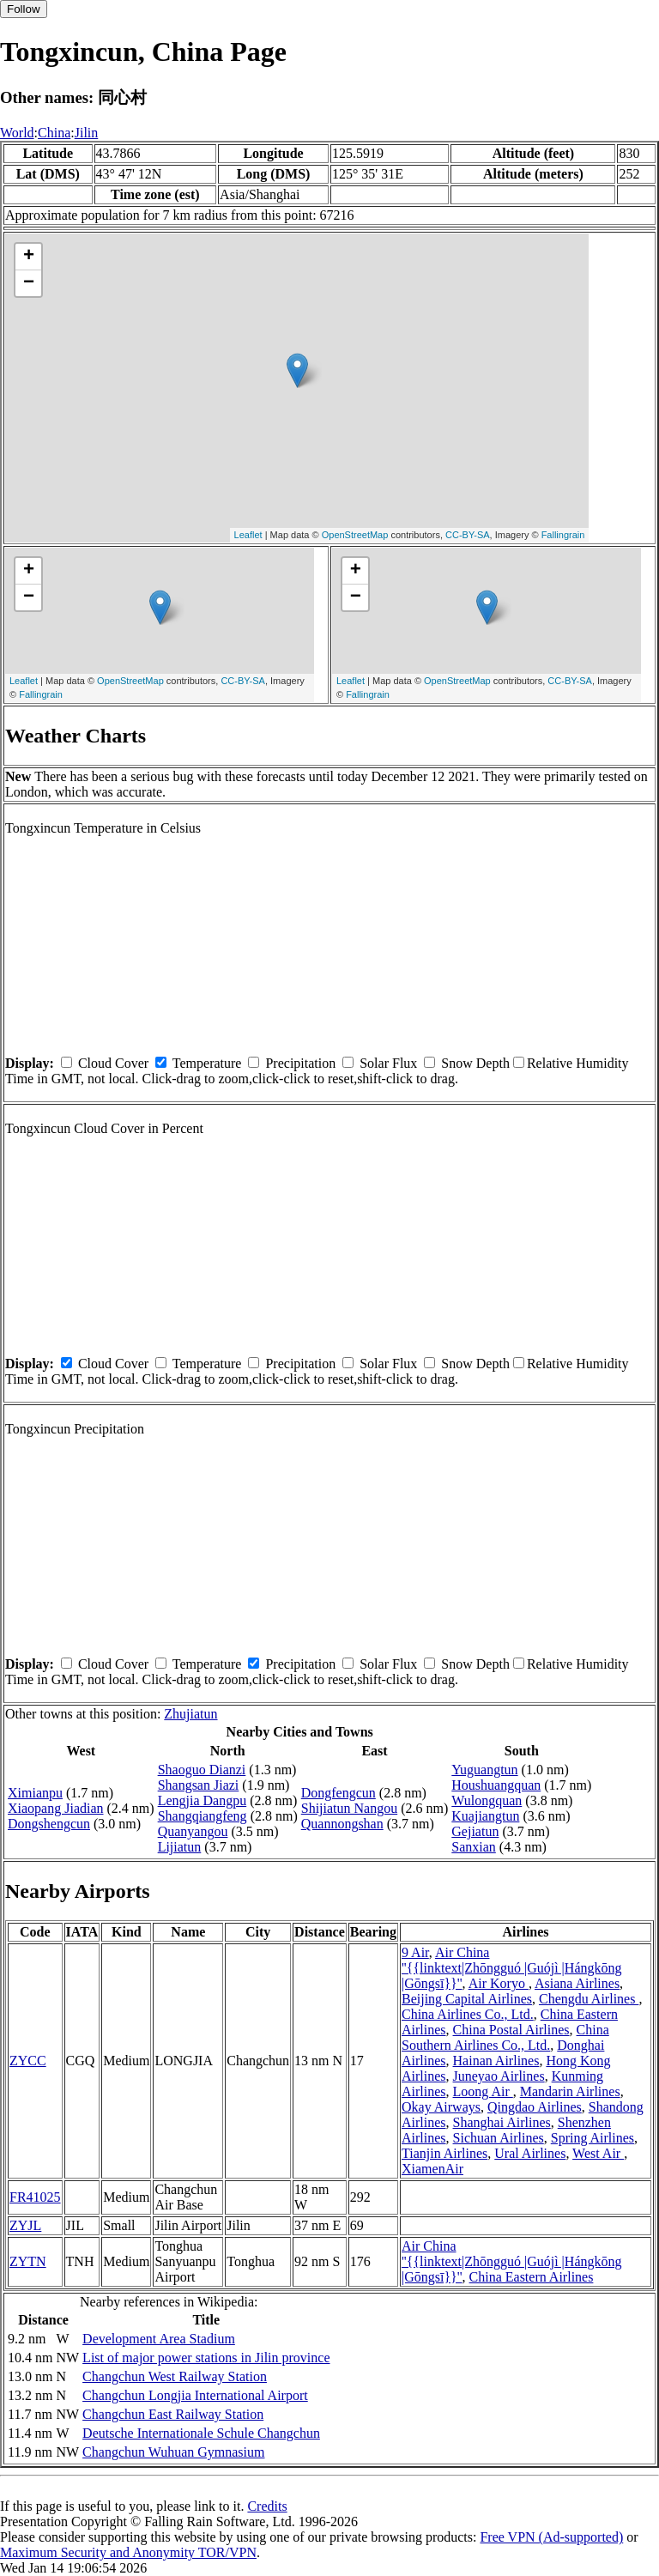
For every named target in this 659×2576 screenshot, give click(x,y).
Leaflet (248, 535)
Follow (23, 9)
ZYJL (25, 2225)
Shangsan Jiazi (198, 1785)
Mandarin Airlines (570, 2091)
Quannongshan (342, 1823)
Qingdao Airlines (534, 2107)
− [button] (28, 283)
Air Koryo (499, 1983)
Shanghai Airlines (502, 2122)
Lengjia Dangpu (202, 1800)
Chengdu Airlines (588, 1998)
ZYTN (27, 2261)
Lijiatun (180, 1847)
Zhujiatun (190, 1713)
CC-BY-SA (467, 535)
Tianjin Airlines (444, 2153)
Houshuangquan (496, 1785)
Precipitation (300, 1063)
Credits (267, 2506)
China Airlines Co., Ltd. (468, 2014)
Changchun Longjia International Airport (195, 2395)
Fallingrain (563, 535)
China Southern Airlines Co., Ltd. (505, 2037)
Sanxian (473, 1847)
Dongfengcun (338, 1792)
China (54, 132)
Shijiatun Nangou (349, 1808)
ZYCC (27, 2060)
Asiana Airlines (577, 1983)
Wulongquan (486, 1800)
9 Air (415, 1952)
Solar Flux (388, 1063)
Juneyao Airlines (499, 2076)
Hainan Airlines (496, 2060)
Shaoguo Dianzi (202, 1769)
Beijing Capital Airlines (467, 1998)
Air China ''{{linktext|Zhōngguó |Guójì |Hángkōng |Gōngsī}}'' (512, 1968)
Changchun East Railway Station (172, 2414)
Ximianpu (35, 1792)
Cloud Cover (113, 1063)
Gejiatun (475, 1831)
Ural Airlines (529, 2153)
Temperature (207, 1063)
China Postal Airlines (511, 2029)
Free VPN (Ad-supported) (551, 2537)
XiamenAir (432, 2168)
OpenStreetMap (355, 535)
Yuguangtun (484, 1769)
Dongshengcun (49, 1823)
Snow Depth (475, 1063)
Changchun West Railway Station (174, 2376)
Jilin (87, 132)
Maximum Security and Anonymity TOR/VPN (128, 2552)
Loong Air (483, 2091)
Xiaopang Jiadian (56, 1808)
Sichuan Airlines (498, 2138)
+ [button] (28, 257)
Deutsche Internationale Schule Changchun (201, 2433)
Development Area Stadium (158, 2338)
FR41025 (35, 2197)
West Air (598, 2153)
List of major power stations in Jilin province (206, 2357)
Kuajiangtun (485, 1816)
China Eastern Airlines (531, 2277)
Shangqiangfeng (202, 1816)
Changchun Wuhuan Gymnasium (173, 2452)
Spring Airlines (592, 2138)
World (17, 132)
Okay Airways (441, 2107)
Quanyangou (193, 1831)
